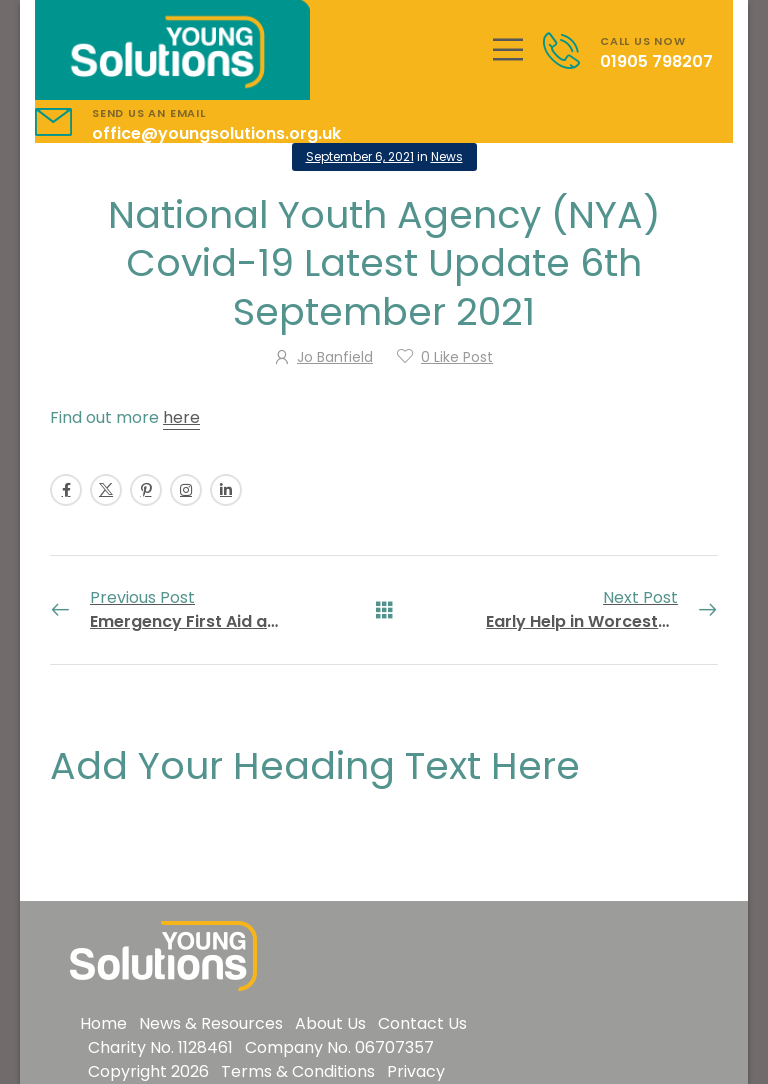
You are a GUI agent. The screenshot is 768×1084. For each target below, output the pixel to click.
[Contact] (571, 50)
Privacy (416, 1071)
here (181, 417)
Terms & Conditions (298, 1071)
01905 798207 (656, 61)
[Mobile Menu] (508, 50)
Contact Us (422, 1023)
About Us (330, 1023)
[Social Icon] (66, 490)
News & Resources (211, 1023)
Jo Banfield (335, 357)
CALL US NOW (643, 41)
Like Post (457, 357)
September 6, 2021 (360, 156)
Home (103, 1023)
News (447, 156)
